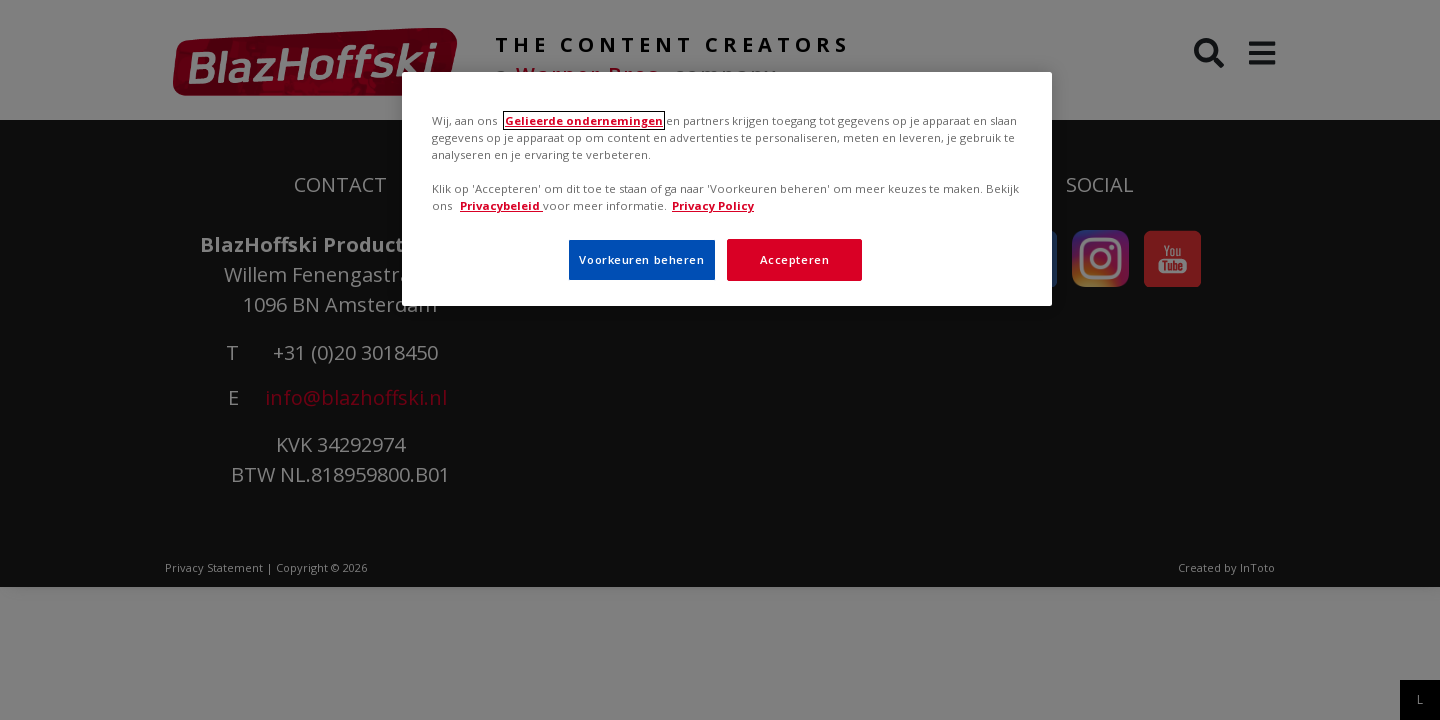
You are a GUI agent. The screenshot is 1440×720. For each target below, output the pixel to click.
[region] (727, 189)
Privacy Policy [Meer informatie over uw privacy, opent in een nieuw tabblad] (713, 205)
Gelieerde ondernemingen (584, 120)
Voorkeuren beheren (641, 259)
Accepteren (795, 259)
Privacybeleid (501, 205)
